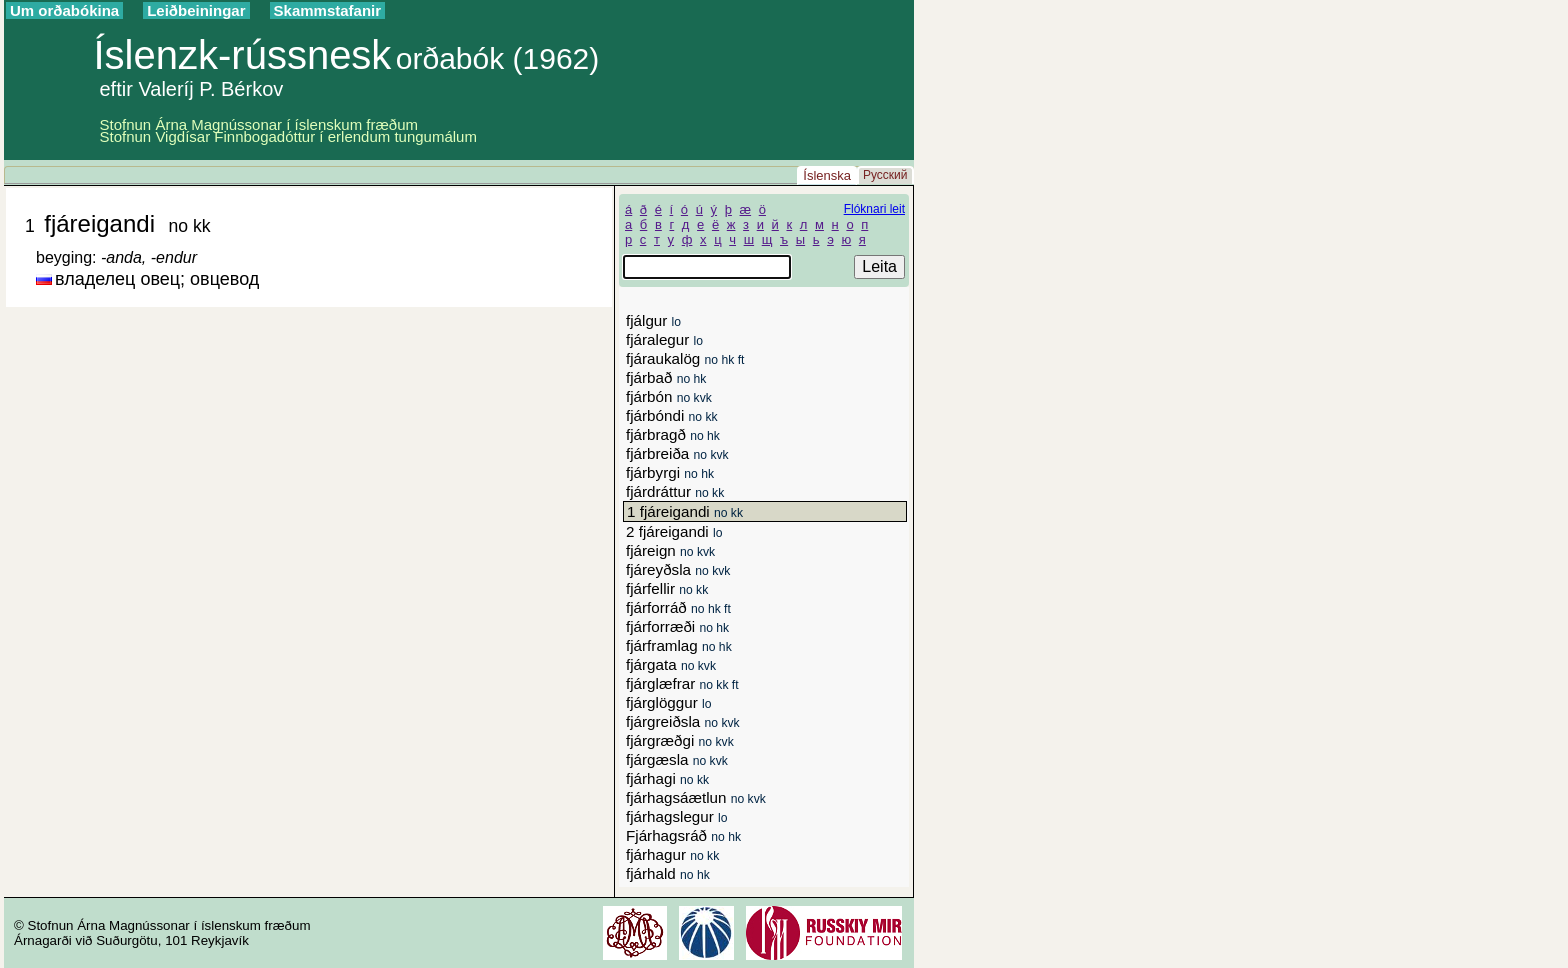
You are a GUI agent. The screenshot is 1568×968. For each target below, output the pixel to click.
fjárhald (668, 873)
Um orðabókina (64, 10)
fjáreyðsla (678, 569)
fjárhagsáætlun (696, 797)
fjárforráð (678, 607)
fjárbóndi (672, 415)
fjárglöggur (668, 702)
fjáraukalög (685, 358)
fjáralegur (664, 339)
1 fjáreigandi (685, 511)
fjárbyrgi (670, 472)
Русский (885, 175)
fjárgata (671, 664)
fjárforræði (677, 626)
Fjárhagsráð (683, 835)
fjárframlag (679, 645)
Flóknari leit (874, 209)
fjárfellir (667, 588)
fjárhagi (667, 778)
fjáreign (670, 550)
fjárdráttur (675, 491)
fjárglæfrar (682, 683)
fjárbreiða (677, 453)
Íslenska (827, 175)
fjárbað (666, 377)
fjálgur (653, 320)
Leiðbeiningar (196, 10)
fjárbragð (673, 434)
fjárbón (669, 396)
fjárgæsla (677, 759)
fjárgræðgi (680, 740)
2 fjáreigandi (674, 531)
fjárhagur (672, 854)
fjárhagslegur (677, 816)
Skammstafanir (328, 10)
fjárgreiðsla (683, 721)
